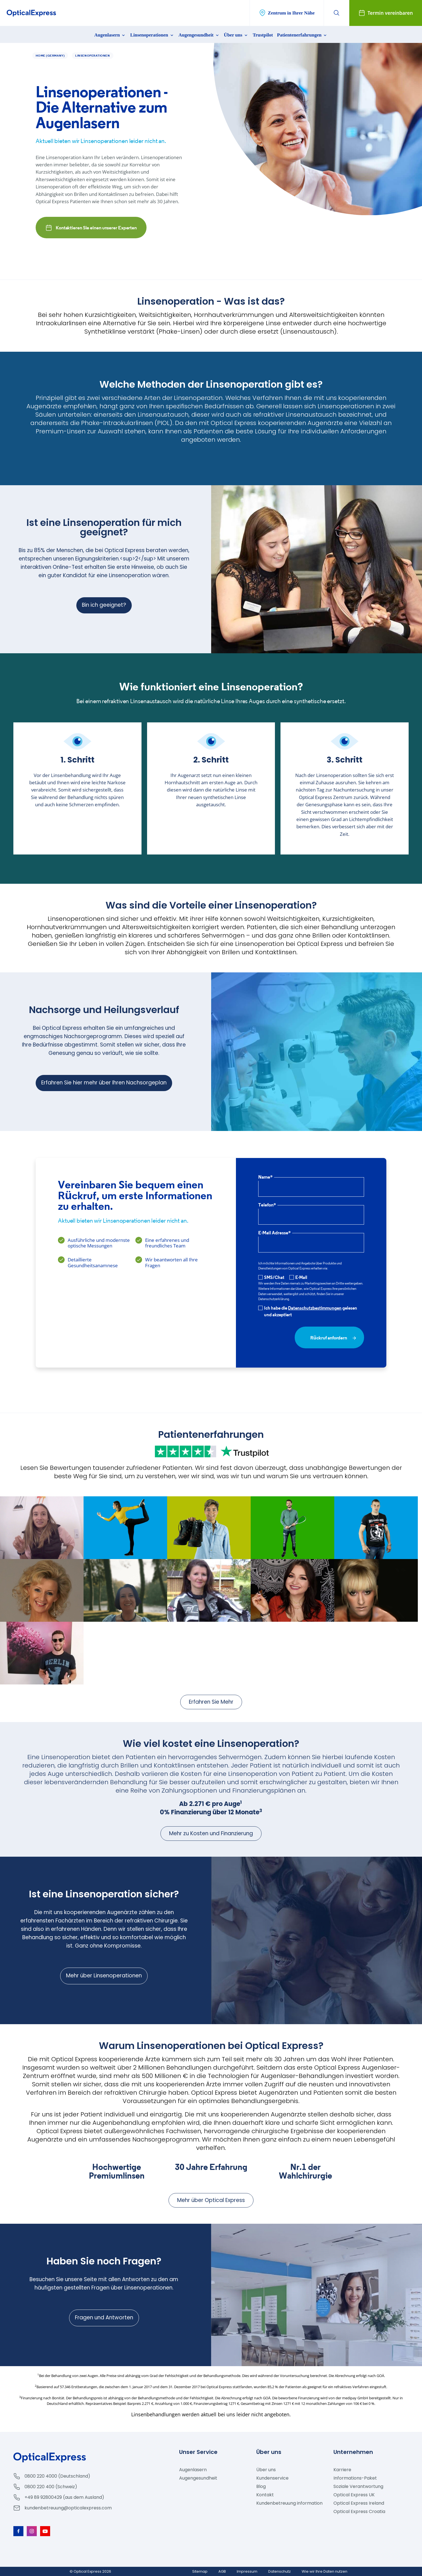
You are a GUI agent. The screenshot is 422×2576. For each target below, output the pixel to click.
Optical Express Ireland (358, 2503)
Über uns (236, 35)
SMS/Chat (271, 1277)
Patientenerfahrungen (302, 35)
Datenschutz (279, 2571)
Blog (261, 2486)
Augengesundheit (199, 35)
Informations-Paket (355, 2478)
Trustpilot (263, 35)
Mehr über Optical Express (211, 2200)
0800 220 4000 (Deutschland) (57, 2476)
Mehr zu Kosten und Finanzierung (211, 1833)
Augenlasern (110, 35)
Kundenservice (272, 2478)
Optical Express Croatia (359, 2511)
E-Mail (298, 1277)
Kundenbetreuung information (289, 2503)
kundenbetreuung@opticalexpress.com (68, 2508)
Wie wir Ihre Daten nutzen (324, 2571)
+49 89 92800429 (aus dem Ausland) (64, 2497)
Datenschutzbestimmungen (314, 1308)
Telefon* (267, 1205)
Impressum (247, 2571)
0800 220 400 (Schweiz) (51, 2486)
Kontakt (265, 2495)
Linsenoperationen (152, 35)
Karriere (342, 2469)
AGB (222, 2571)
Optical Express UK (354, 2495)
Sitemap (200, 2571)
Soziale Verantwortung (358, 2486)
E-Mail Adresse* (274, 1233)
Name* (265, 1177)
